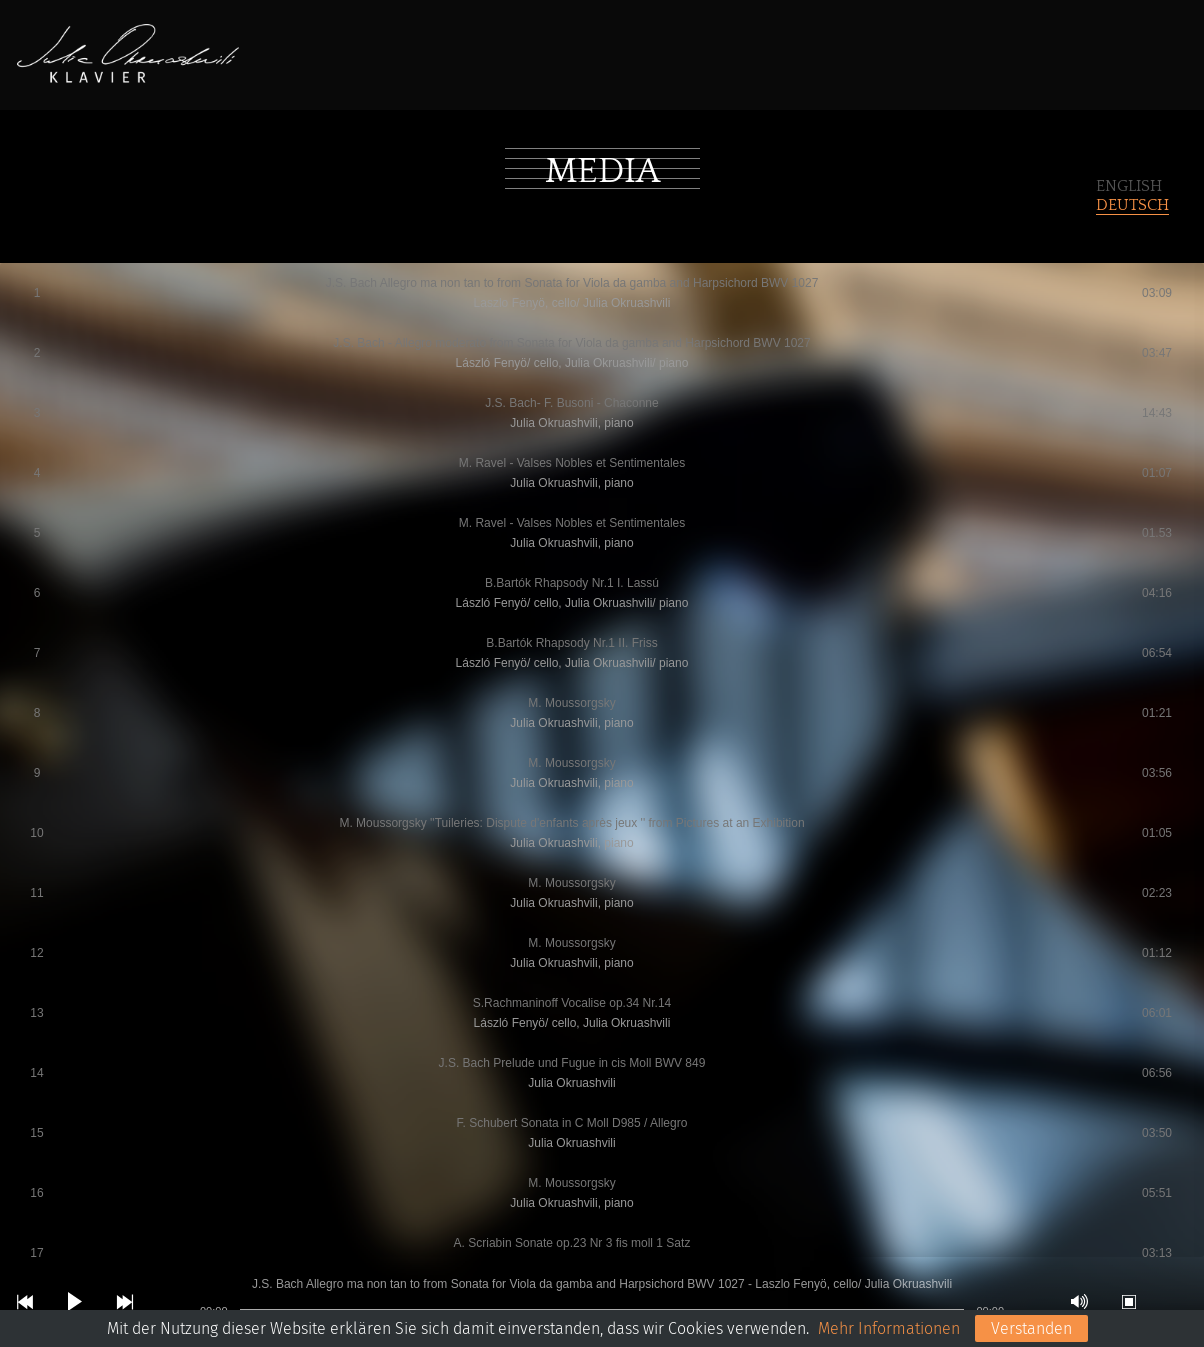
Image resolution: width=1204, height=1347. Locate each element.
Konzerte (581, 63)
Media (677, 63)
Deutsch (1132, 205)
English (1129, 186)
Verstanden (1031, 1328)
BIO (376, 63)
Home (309, 63)
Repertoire (465, 63)
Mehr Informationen (889, 1328)
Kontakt (769, 63)
